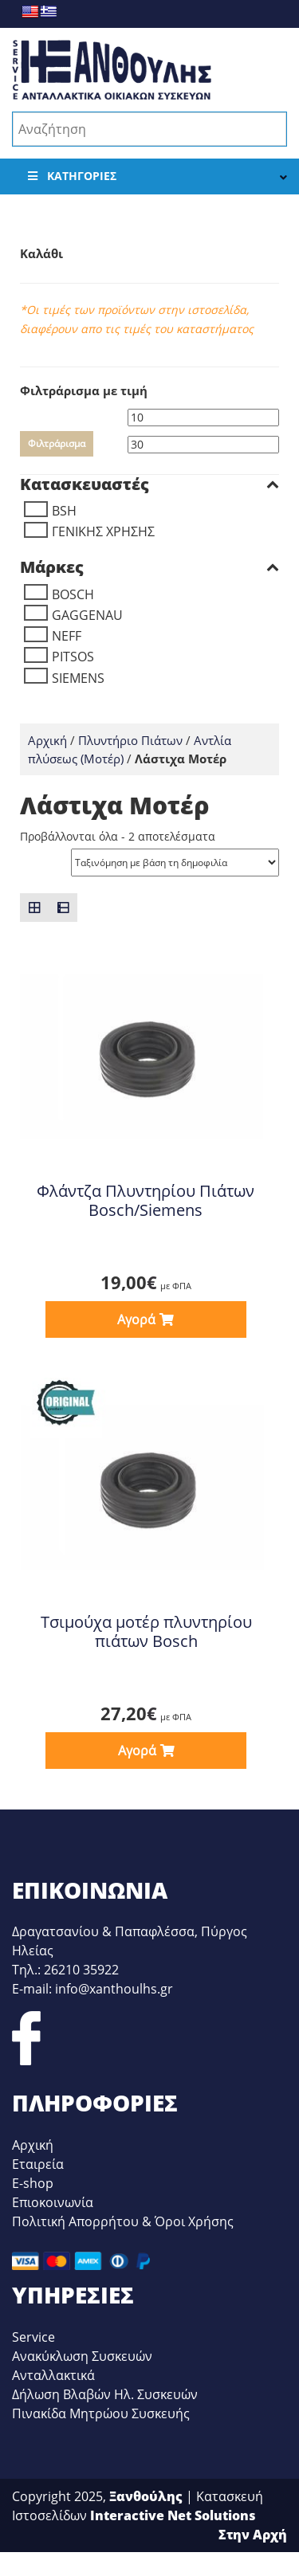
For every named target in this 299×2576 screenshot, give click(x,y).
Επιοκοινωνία (52, 2202)
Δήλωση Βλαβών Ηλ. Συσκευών (105, 2394)
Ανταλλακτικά (53, 2375)
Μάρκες (149, 567)
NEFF (66, 636)
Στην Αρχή (252, 2534)
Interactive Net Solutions (173, 2515)
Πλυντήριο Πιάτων (130, 740)
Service (33, 2337)
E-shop (32, 2183)
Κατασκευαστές (149, 484)
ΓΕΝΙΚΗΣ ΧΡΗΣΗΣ (103, 531)
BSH (64, 511)
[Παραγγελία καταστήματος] (175, 862)
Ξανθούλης (146, 2496)
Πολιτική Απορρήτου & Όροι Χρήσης (123, 2221)
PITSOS (73, 656)
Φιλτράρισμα (56, 443)
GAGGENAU (87, 615)
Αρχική (47, 740)
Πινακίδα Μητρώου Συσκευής (101, 2413)
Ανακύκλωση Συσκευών (82, 2356)
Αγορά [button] (136, 1319)
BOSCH (73, 594)
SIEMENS (78, 678)
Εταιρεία (38, 2164)
